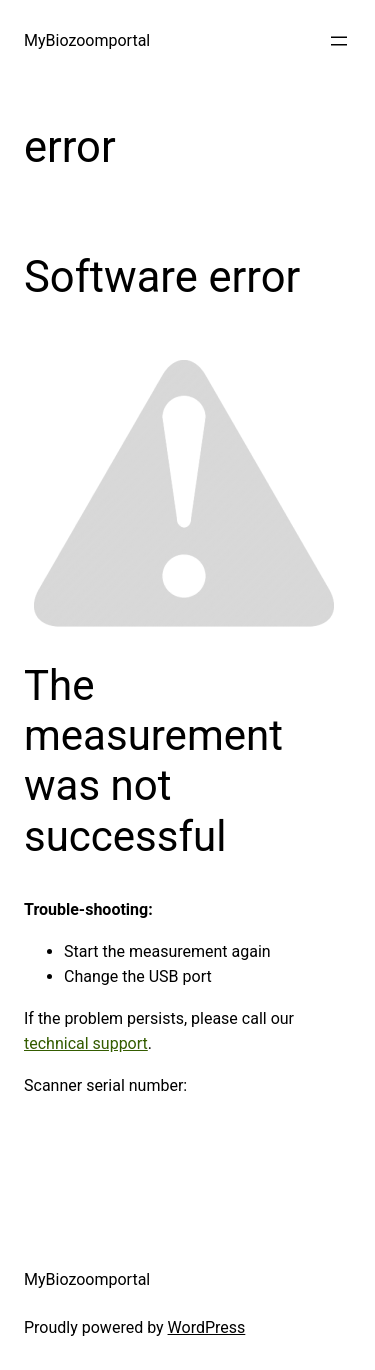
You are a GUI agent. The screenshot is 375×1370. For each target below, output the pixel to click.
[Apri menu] (339, 41)
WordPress (207, 1327)
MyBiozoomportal (87, 40)
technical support (86, 1043)
